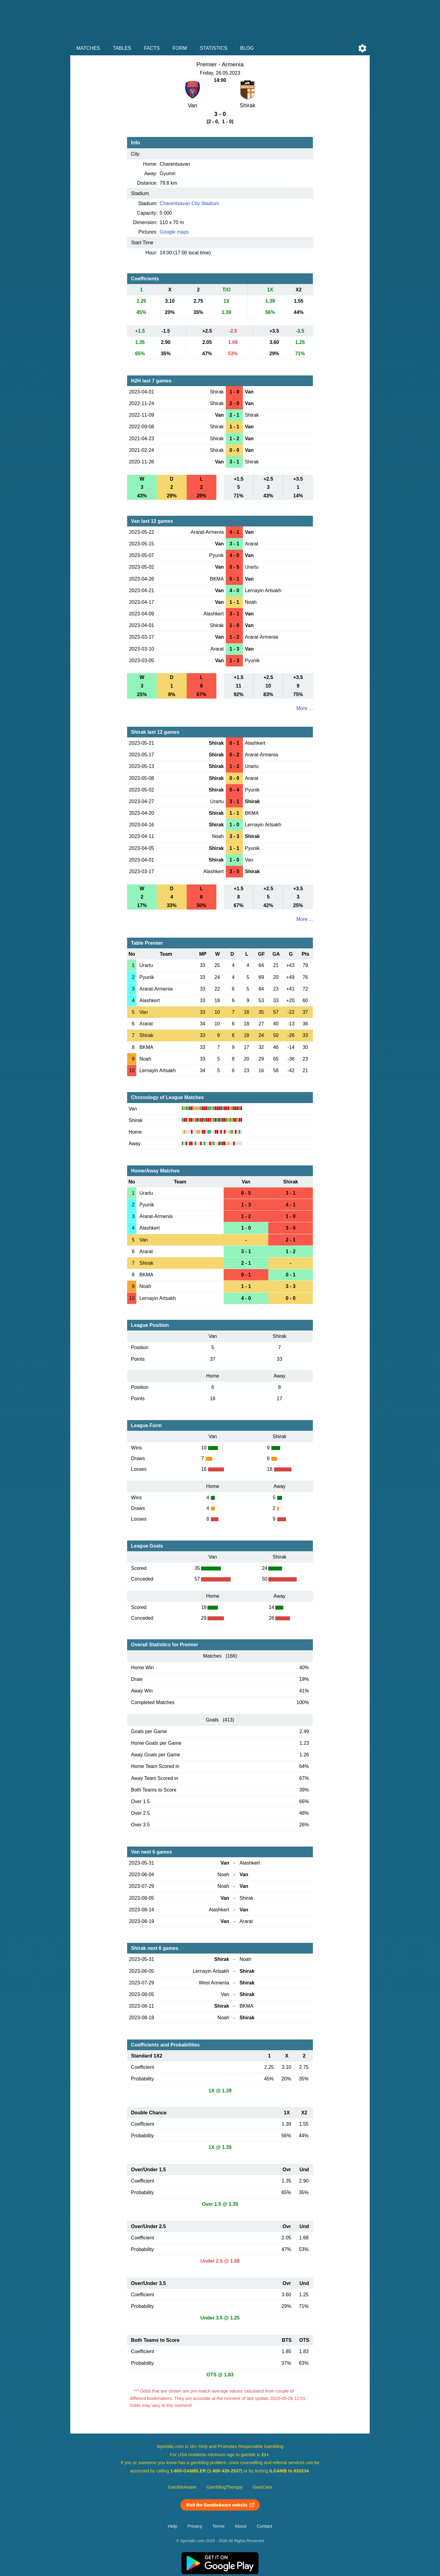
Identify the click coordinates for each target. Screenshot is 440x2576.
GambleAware (182, 2487)
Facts (152, 48)
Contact (264, 2526)
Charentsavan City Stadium (189, 203)
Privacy (194, 2526)
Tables (122, 48)
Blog (247, 48)
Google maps (174, 231)
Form (180, 48)
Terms (218, 2526)
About (240, 2526)
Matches (88, 48)
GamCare (262, 2487)
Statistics (213, 48)
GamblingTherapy (224, 2487)
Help (172, 2526)
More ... (304, 708)
